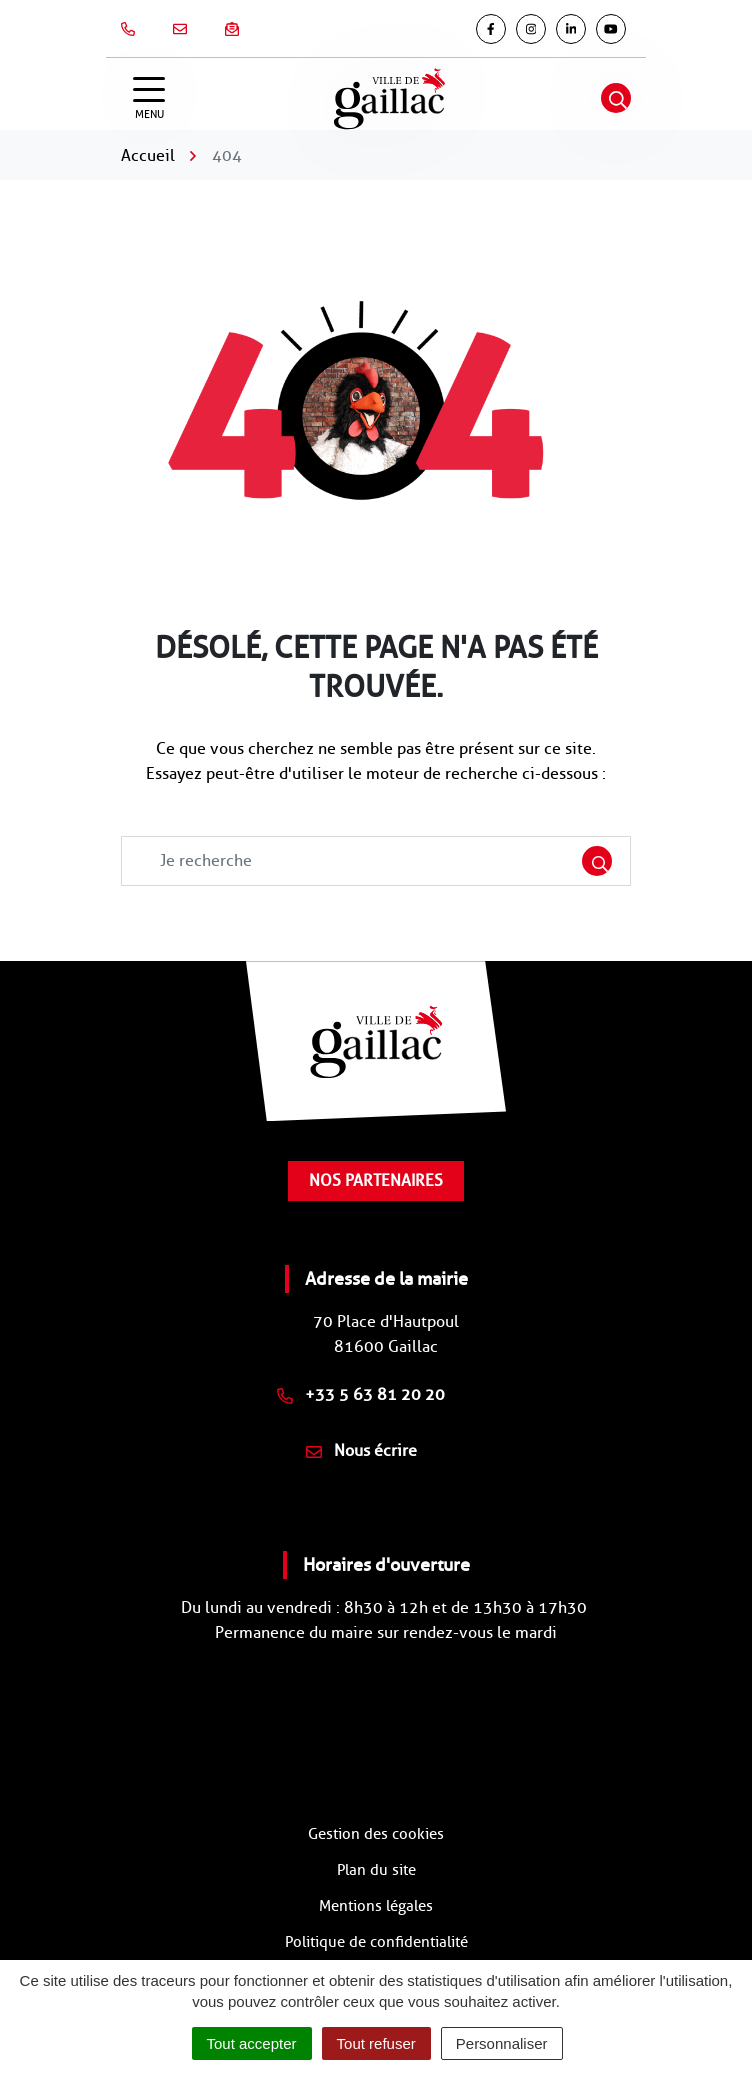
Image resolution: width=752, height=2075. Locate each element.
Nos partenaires (376, 1180)
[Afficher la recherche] (616, 98)
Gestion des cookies (376, 1834)
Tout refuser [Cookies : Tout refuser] (376, 2043)
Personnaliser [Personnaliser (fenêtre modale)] (502, 2043)
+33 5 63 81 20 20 (361, 1394)
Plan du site (376, 1870)
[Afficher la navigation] (149, 98)
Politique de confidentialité (376, 1942)
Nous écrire (361, 1450)
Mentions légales (376, 1906)
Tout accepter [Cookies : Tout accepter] (252, 2043)
